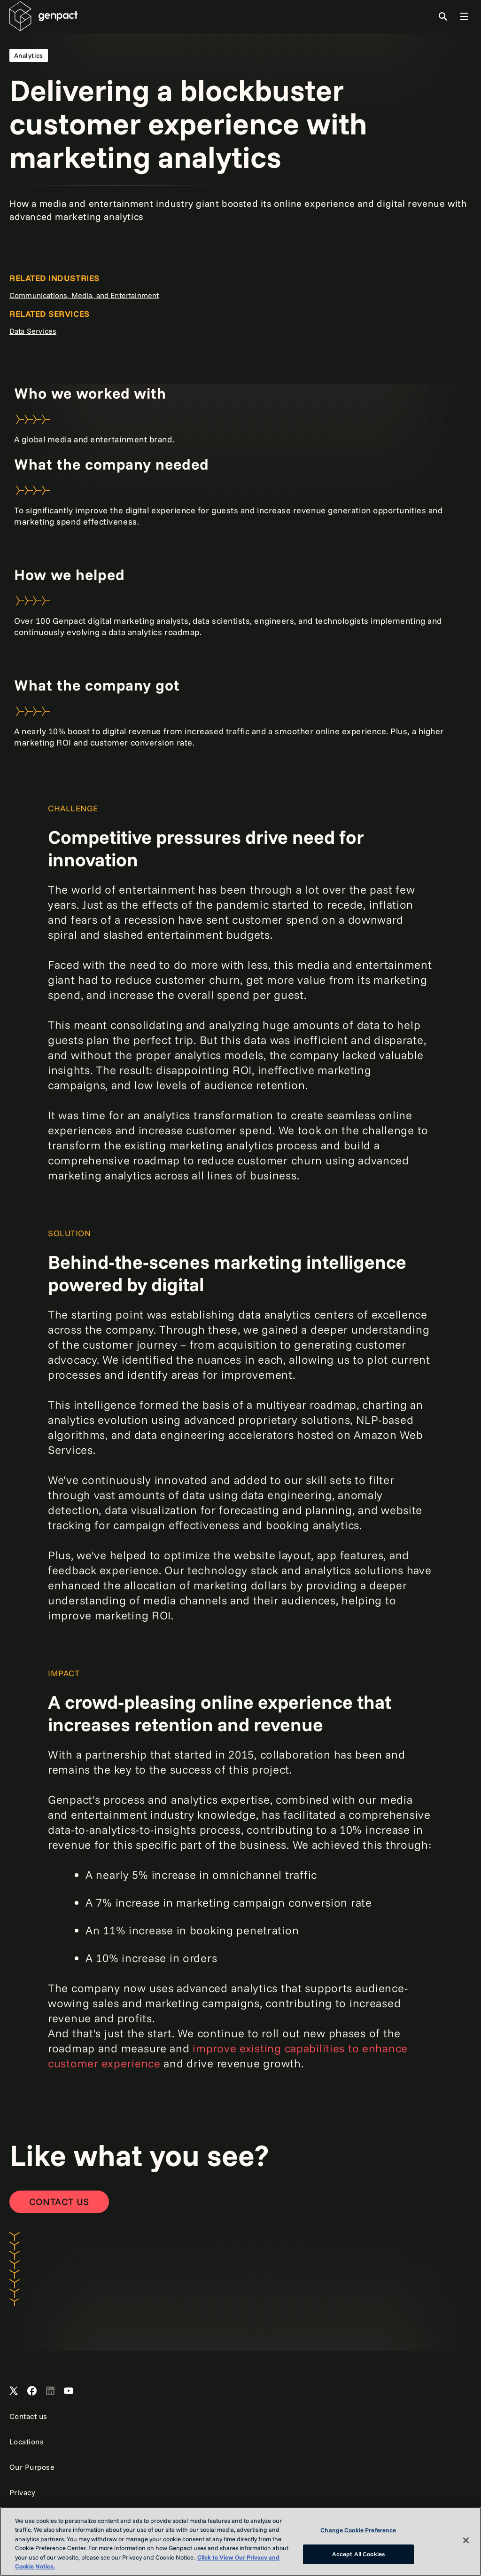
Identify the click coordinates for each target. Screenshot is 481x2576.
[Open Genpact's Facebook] (32, 2391)
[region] (240, 2541)
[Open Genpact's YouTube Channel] (68, 2391)
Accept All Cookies (358, 2554)
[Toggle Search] (442, 16)
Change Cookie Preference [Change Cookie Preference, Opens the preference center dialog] (358, 2530)
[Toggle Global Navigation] (464, 16)
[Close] (466, 2540)
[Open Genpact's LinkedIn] (50, 2391)
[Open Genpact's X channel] (13, 2391)
